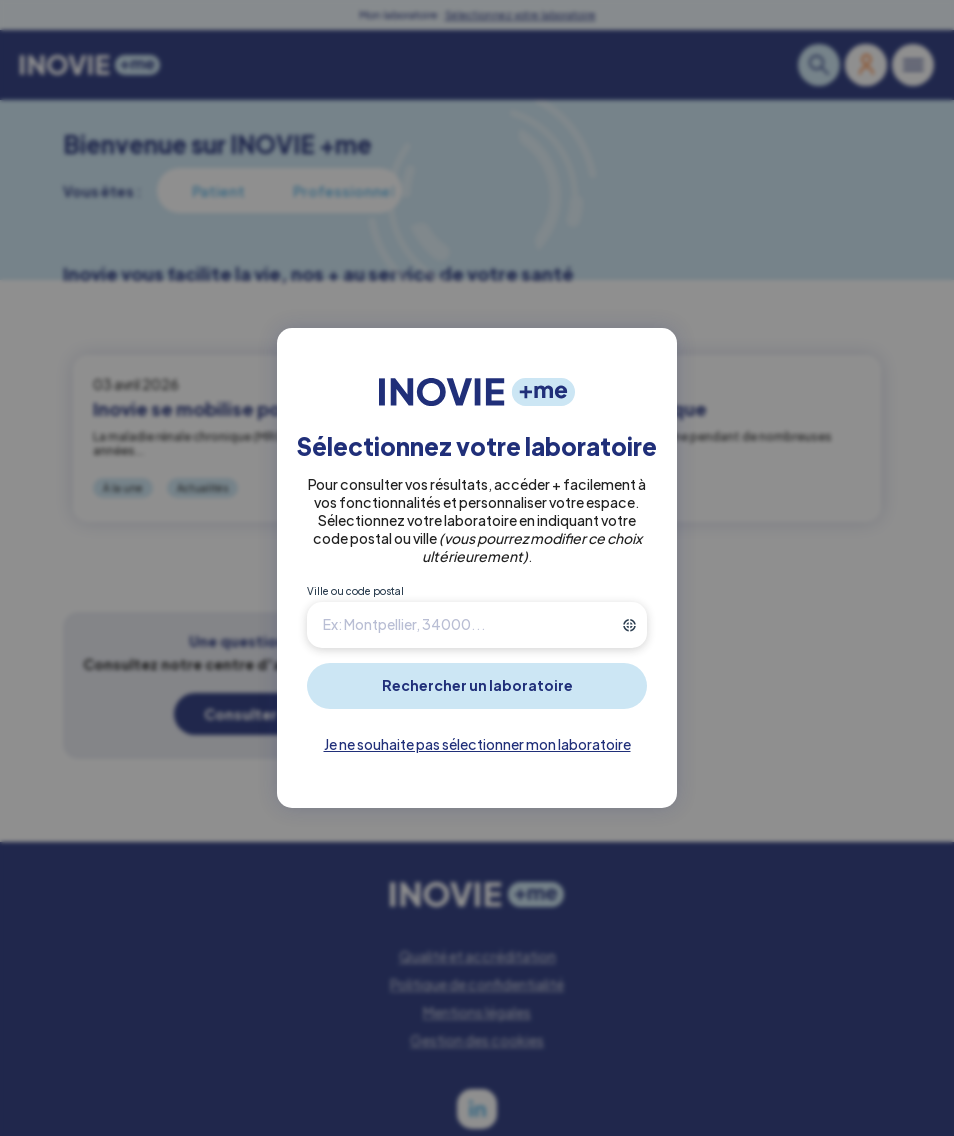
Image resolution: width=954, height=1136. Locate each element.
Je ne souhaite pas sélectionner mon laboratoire (477, 744)
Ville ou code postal (355, 591)
